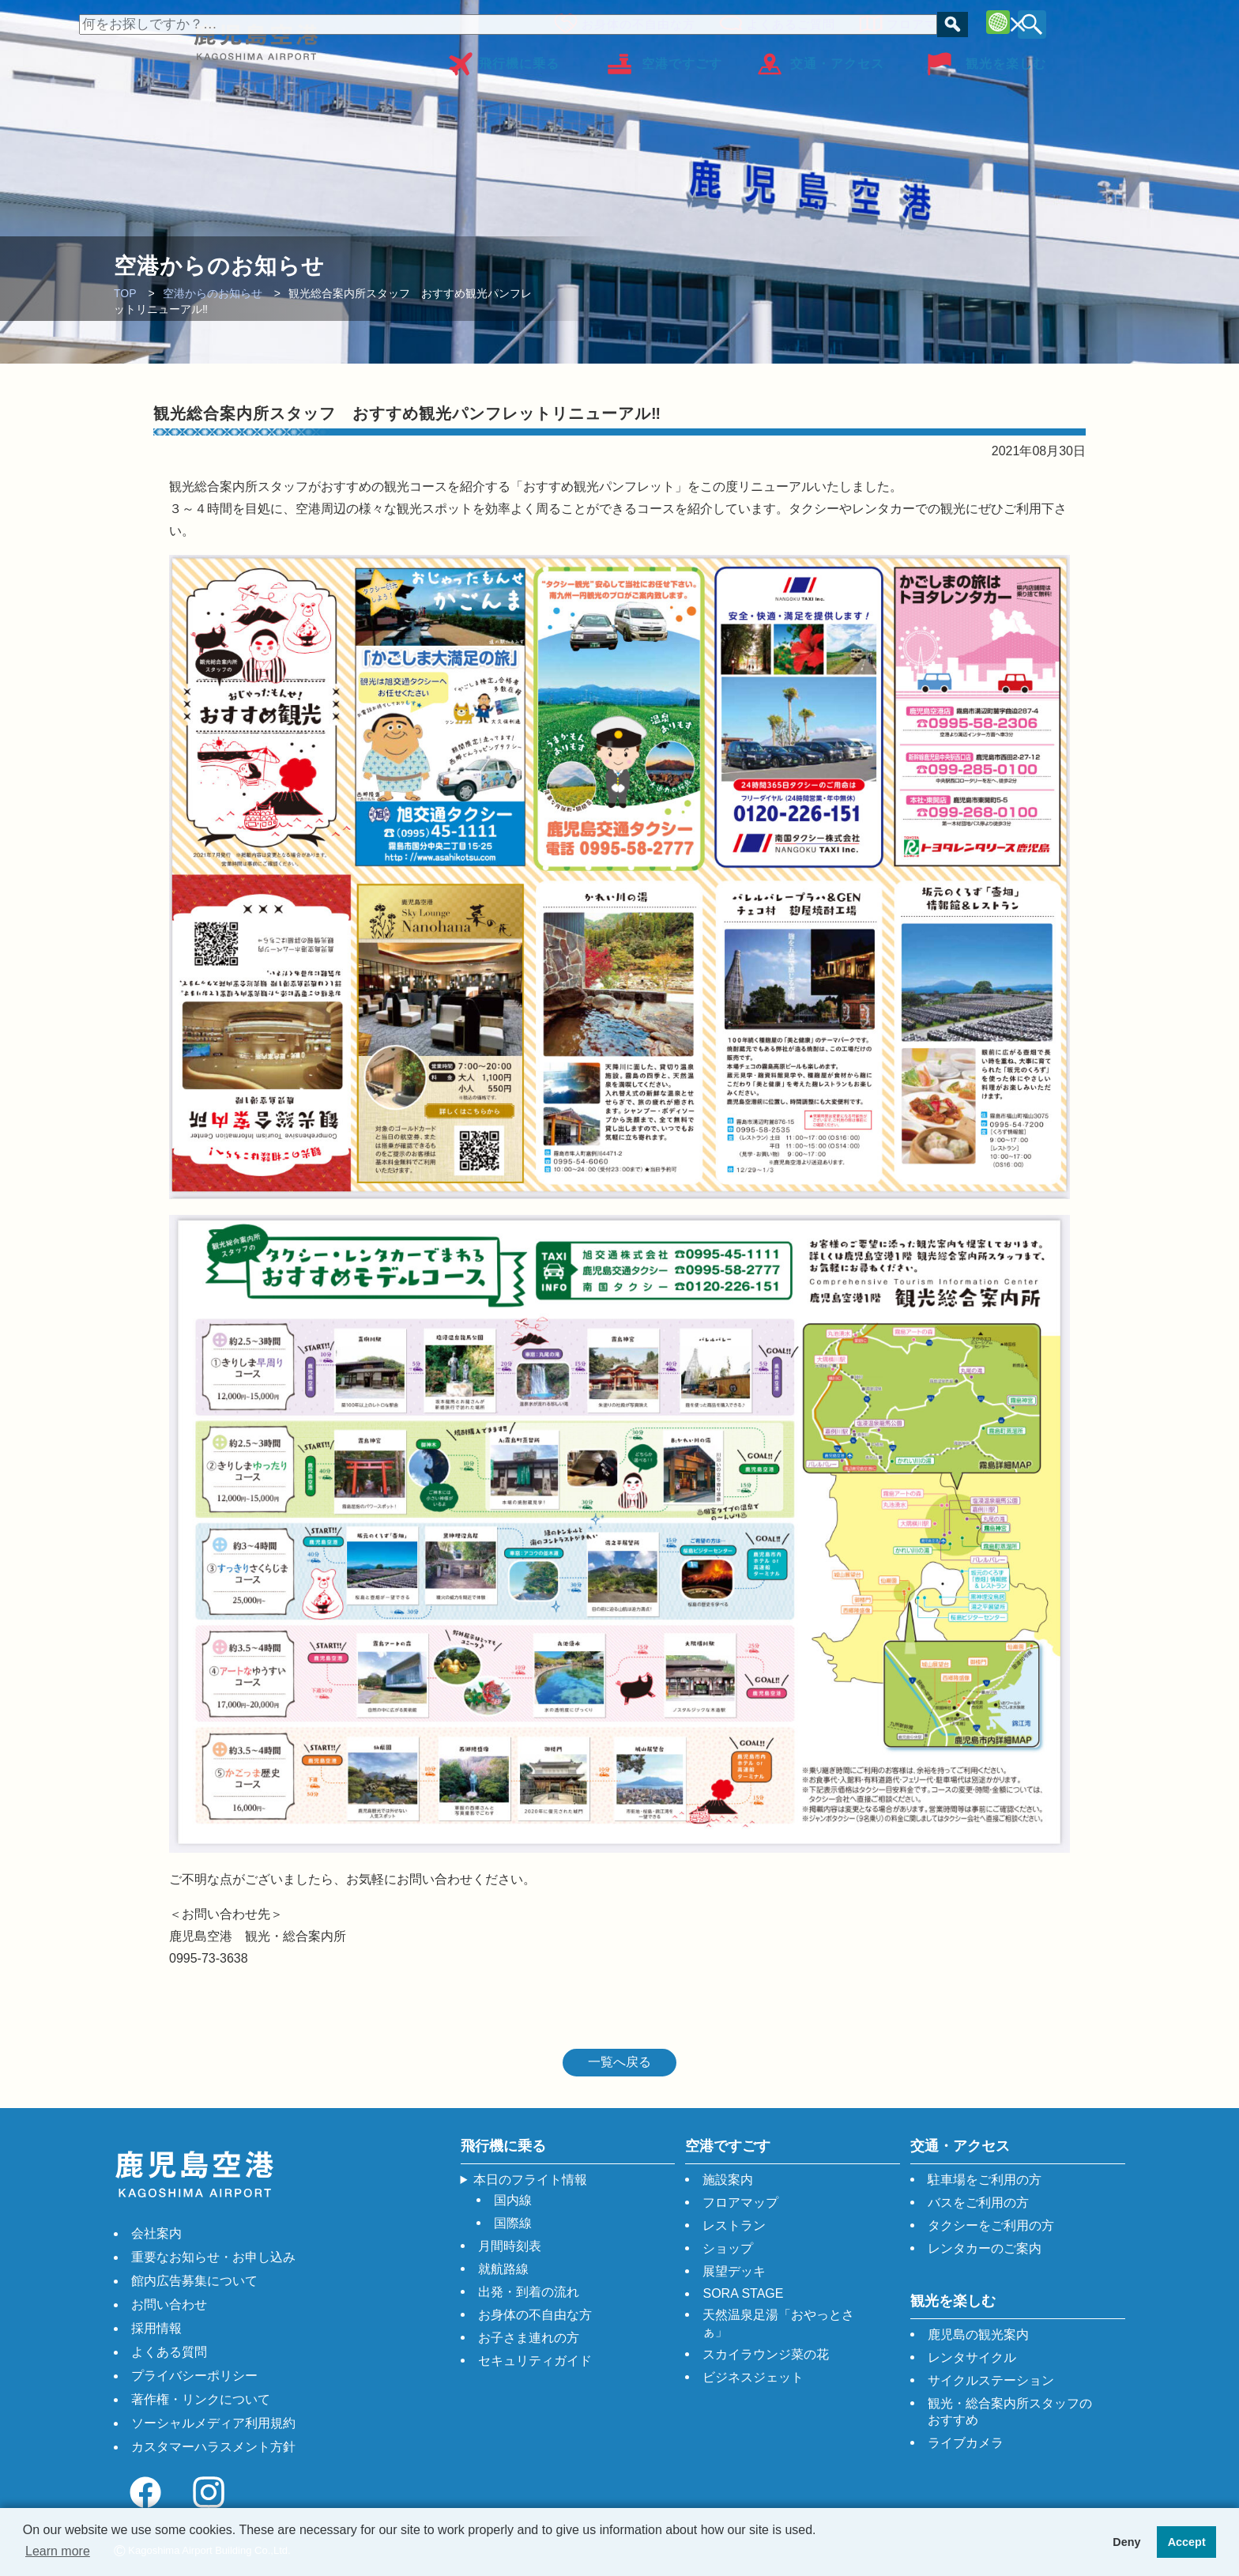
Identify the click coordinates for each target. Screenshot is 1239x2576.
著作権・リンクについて (200, 2399)
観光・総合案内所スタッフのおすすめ (1010, 2412)
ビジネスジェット (753, 2377)
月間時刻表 (509, 2246)
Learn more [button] (57, 2551)
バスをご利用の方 (978, 2202)
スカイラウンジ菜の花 (765, 2354)
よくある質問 (169, 2352)
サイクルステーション (991, 2380)
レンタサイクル (972, 2357)
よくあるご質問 (786, 21)
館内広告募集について (194, 2280)
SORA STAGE (742, 2293)
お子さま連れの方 (528, 2337)
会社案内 (156, 2233)
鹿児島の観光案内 (978, 2334)
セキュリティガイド (535, 2360)
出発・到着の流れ (528, 2292)
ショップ (727, 2248)
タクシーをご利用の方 (991, 2225)
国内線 (513, 2200)
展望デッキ (734, 2271)
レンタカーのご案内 (984, 2248)
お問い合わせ (169, 2304)
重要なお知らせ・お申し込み (213, 2257)
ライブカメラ (966, 2443)
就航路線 (503, 2269)
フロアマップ (920, 21)
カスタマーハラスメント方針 (213, 2446)
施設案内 (727, 2179)
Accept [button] (1187, 2542)
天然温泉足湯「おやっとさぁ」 (778, 2323)
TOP (125, 293)
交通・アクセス (837, 58)
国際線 (513, 2223)
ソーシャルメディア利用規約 (213, 2423)
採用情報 (156, 2328)
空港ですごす (682, 58)
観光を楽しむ (1006, 58)
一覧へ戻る (619, 2062)
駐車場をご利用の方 (984, 2179)
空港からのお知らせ (212, 293)
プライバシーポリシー (194, 2375)
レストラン (734, 2225)
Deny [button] (1126, 2542)
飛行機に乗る (519, 58)
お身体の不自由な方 (634, 21)
